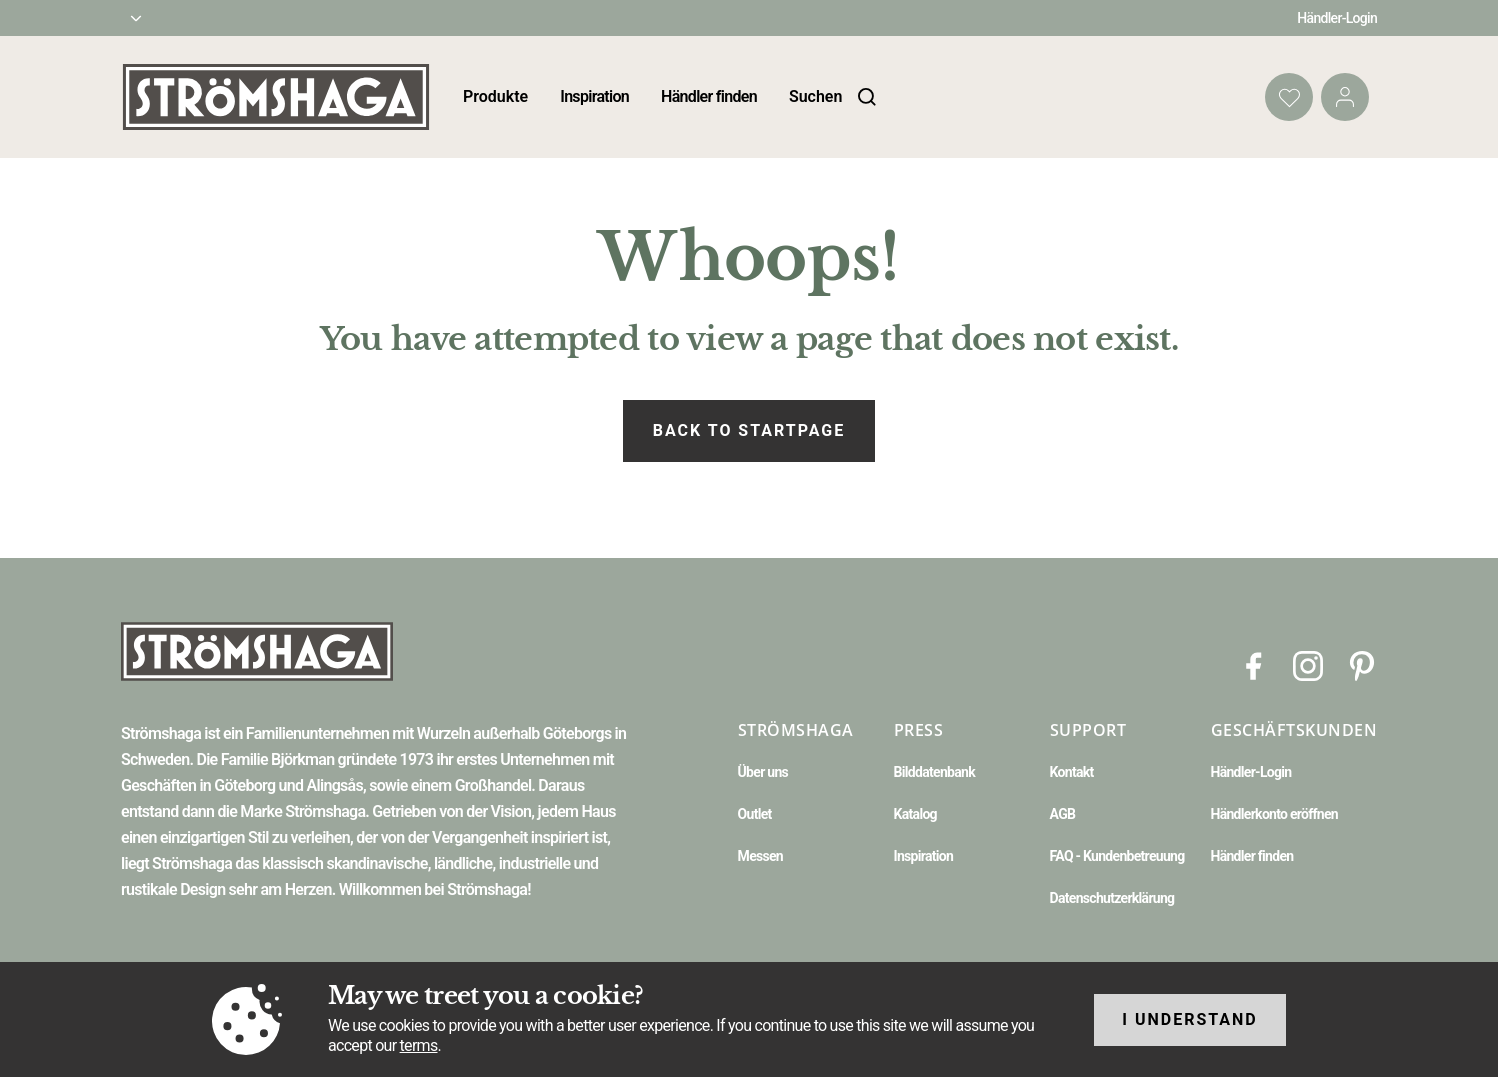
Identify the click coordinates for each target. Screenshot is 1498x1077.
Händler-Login (1337, 18)
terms (419, 1045)
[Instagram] (1308, 664)
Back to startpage (749, 430)
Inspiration (594, 96)
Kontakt (1072, 772)
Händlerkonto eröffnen (1275, 814)
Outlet (755, 814)
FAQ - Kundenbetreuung (1117, 856)
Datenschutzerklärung (1112, 898)
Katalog (915, 814)
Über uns (763, 772)
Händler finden (709, 96)
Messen (760, 856)
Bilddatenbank (934, 772)
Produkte (495, 96)
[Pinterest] (1362, 664)
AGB (1063, 814)
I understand (1190, 1019)
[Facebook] (1254, 664)
